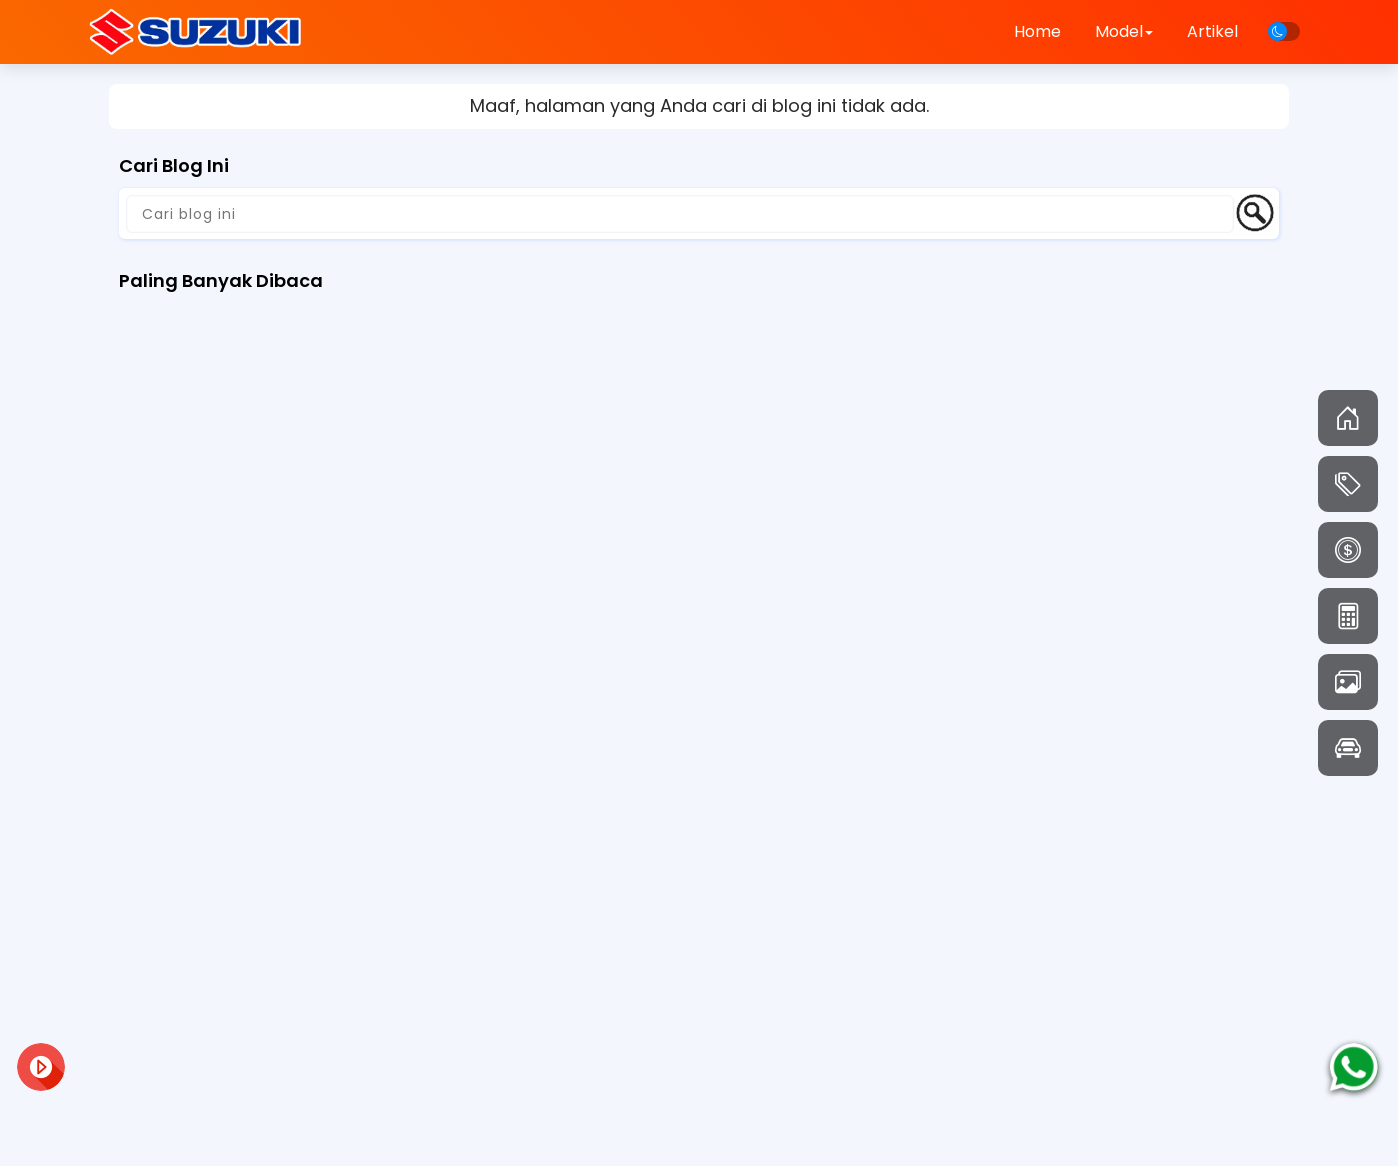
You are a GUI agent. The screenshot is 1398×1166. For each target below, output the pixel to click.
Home (1037, 31)
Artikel (1212, 31)
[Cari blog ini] (680, 214)
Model (1124, 31)
